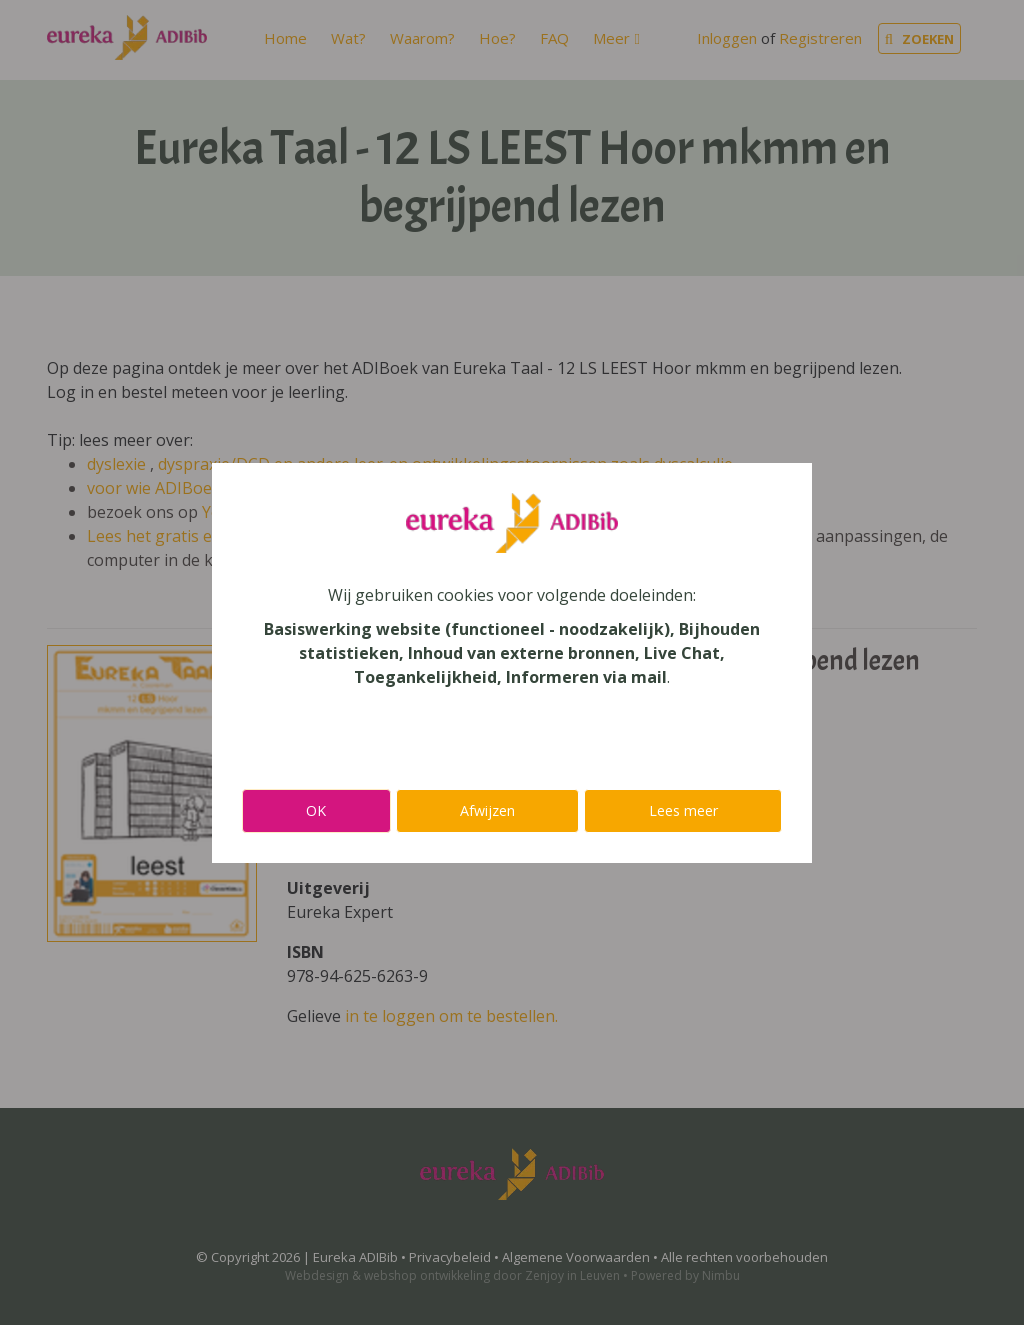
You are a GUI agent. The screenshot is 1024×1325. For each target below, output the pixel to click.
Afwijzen (487, 810)
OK (316, 810)
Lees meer (683, 810)
